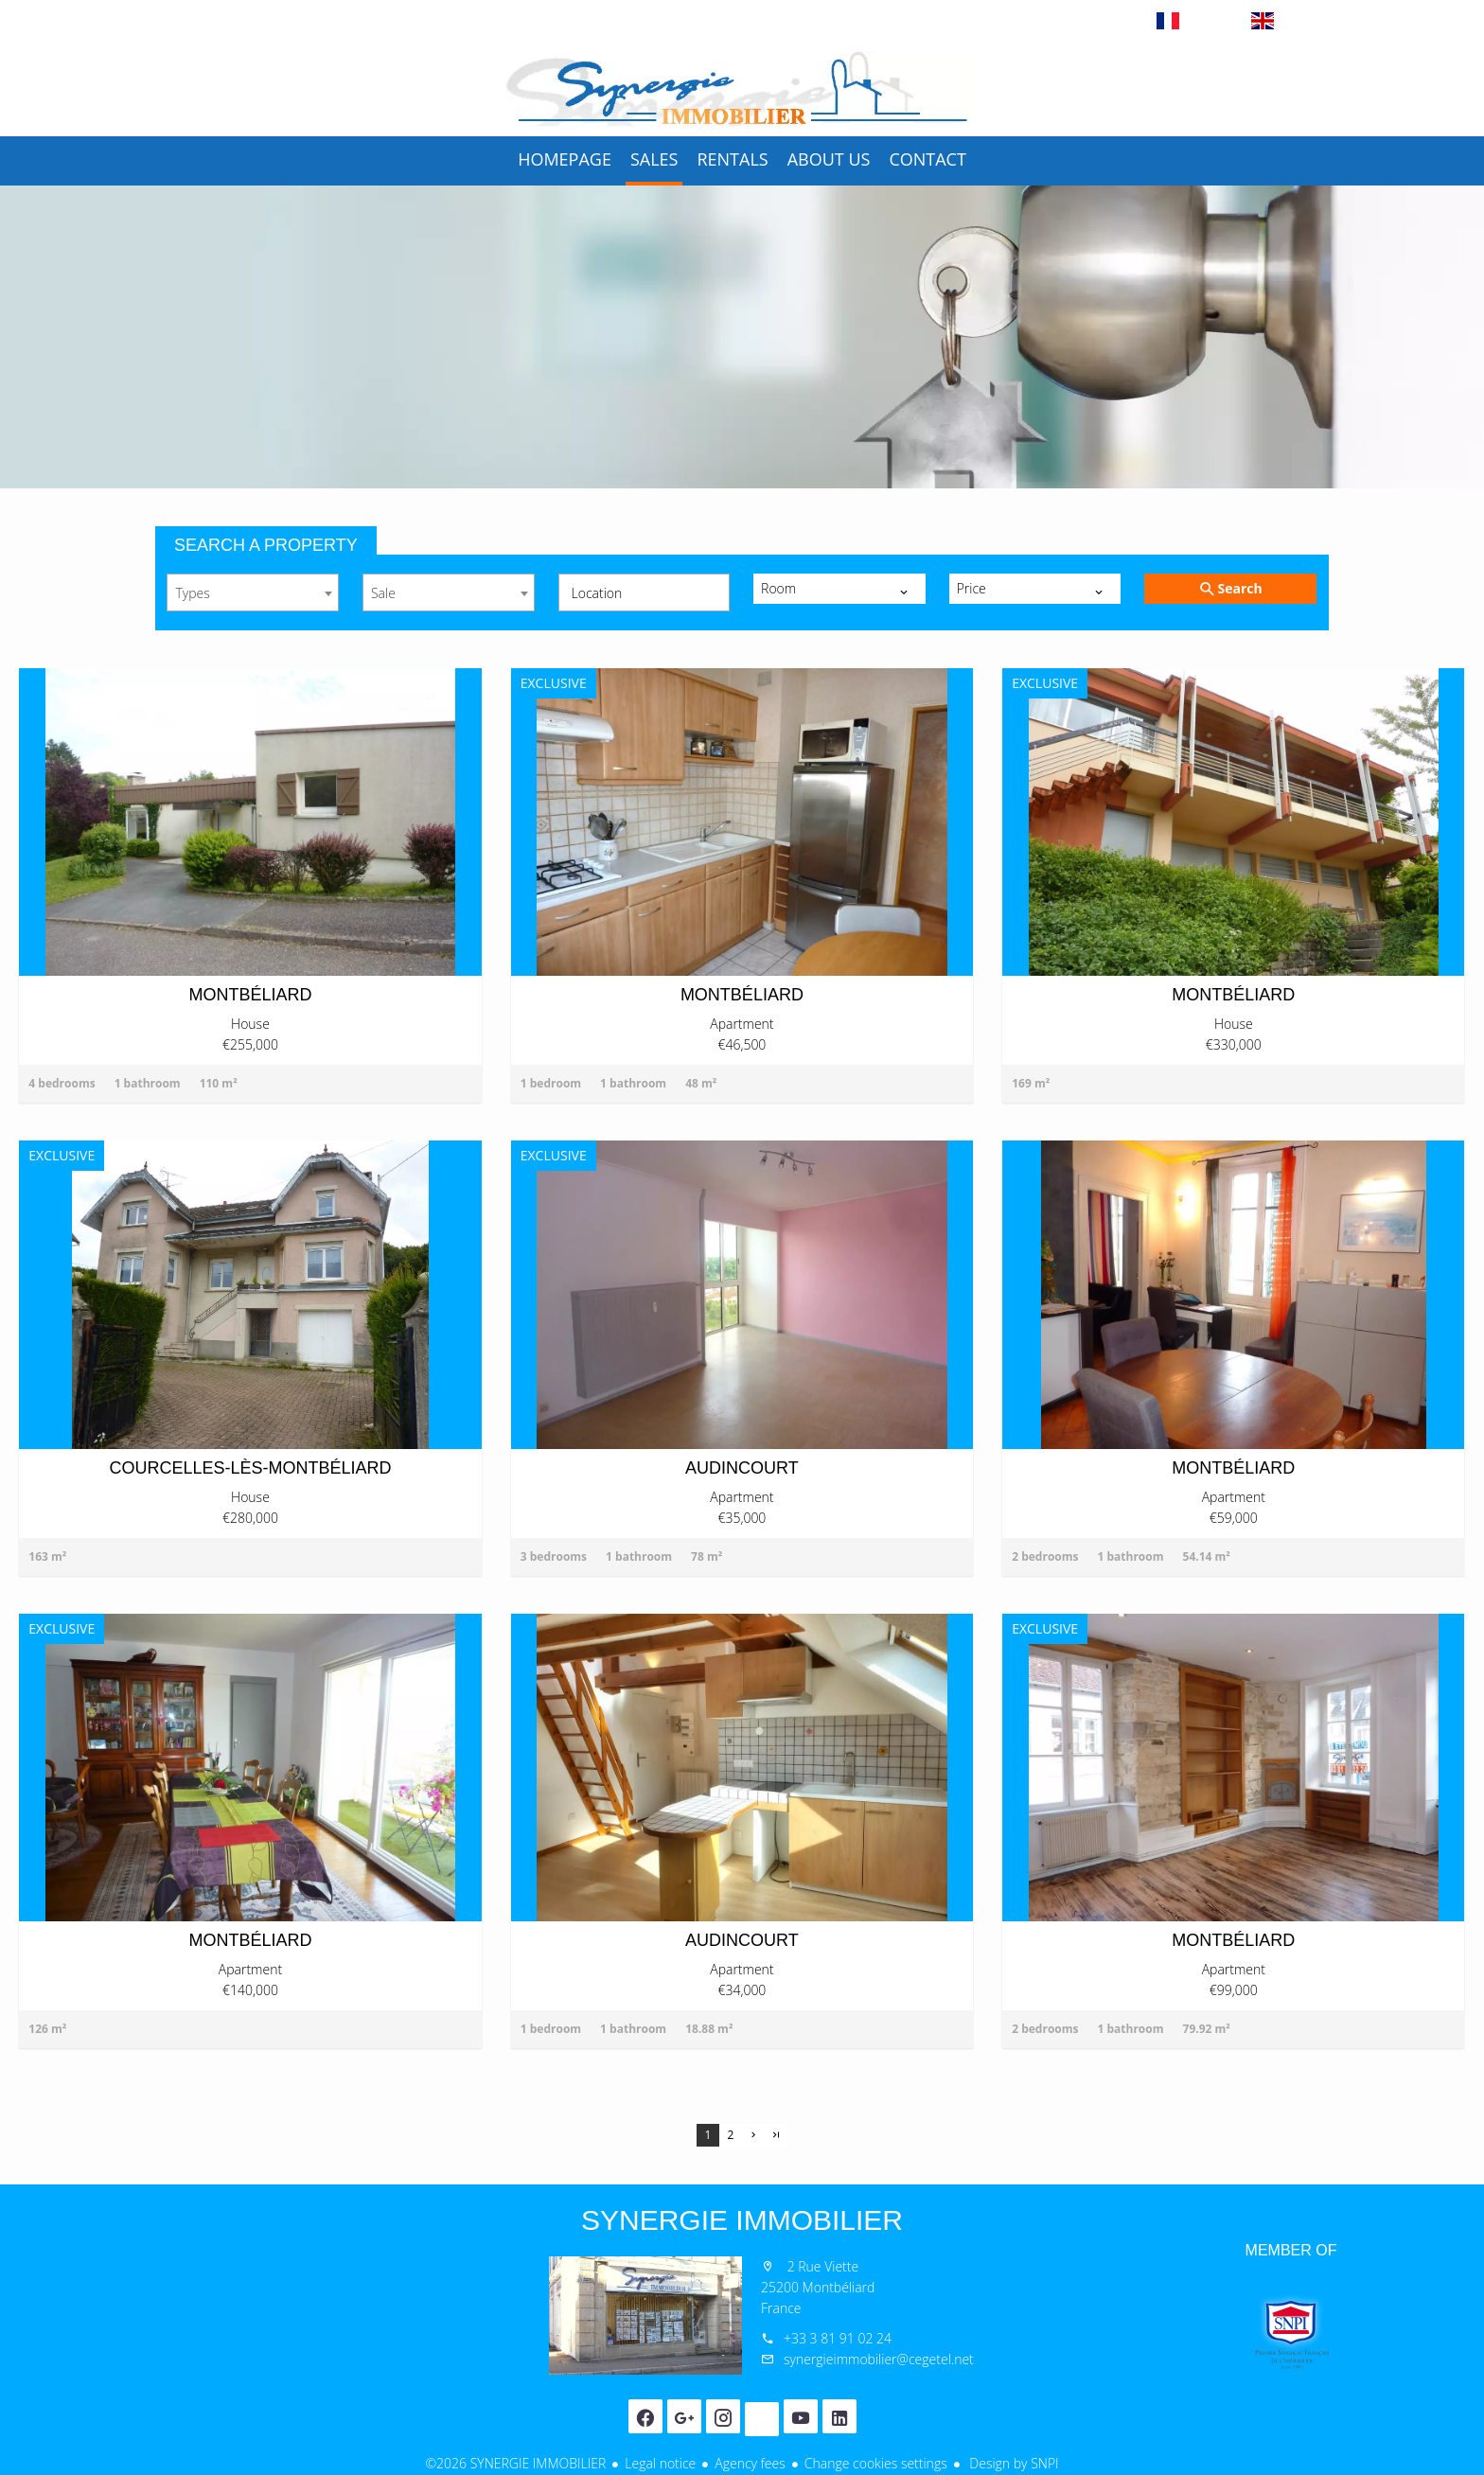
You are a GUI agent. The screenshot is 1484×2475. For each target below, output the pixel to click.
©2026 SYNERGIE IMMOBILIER (515, 2463)
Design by (1012, 2463)
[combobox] (253, 592)
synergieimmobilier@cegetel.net (879, 2359)
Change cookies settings (875, 2463)
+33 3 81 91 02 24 (838, 2338)
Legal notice (660, 2463)
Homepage (742, 89)
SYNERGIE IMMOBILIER (742, 2220)
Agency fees (750, 2463)
